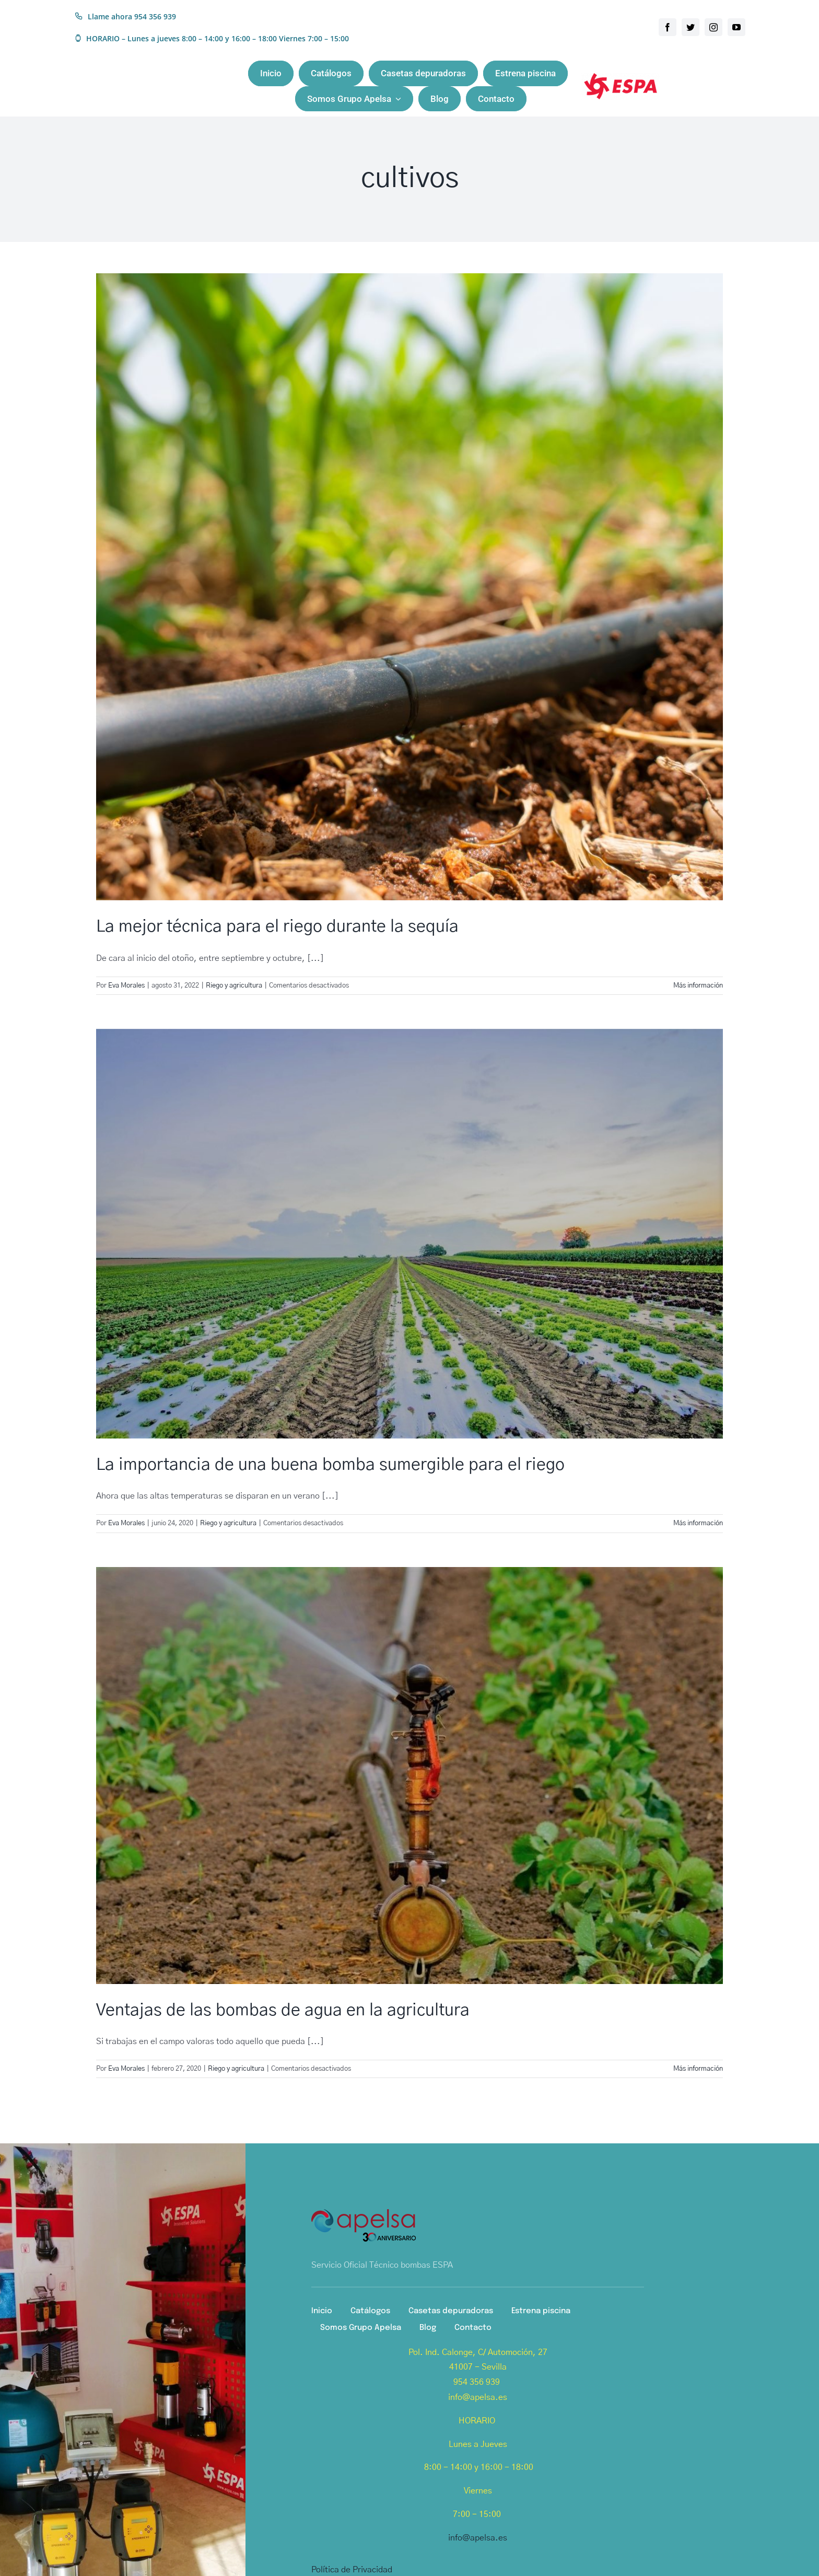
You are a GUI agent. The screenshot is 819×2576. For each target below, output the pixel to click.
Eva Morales (126, 985)
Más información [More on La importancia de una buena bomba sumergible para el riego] (698, 1523)
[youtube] (736, 27)
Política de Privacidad (351, 2570)
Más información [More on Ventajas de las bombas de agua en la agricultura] (698, 2069)
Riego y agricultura (234, 985)
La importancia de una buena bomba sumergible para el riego (330, 1464)
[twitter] (690, 27)
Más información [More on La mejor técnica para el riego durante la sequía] (698, 985)
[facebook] (667, 27)
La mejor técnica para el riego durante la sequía (277, 926)
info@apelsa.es (477, 2538)
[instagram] (713, 27)
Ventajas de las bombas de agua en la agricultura (283, 2010)
